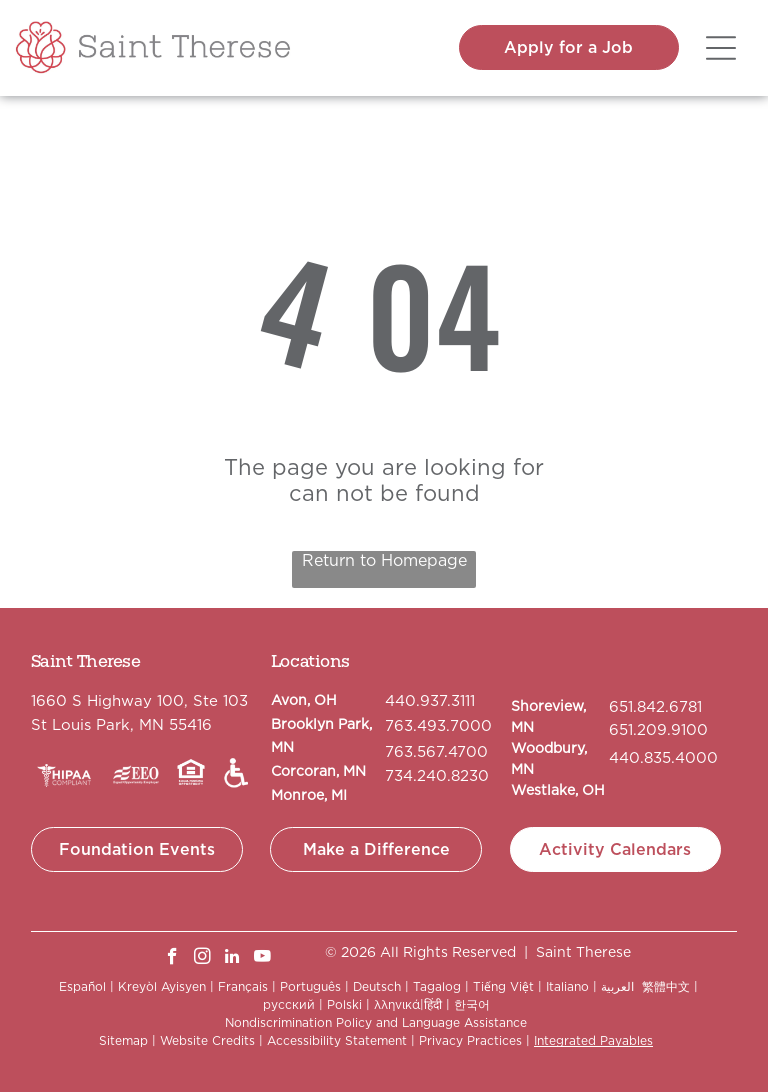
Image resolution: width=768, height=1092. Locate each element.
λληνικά (397, 1004)
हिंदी (433, 1004)
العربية (617, 986)
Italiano (567, 986)
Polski (344, 1004)
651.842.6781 (655, 707)
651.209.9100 (658, 730)
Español (82, 986)
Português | (314, 986)
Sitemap (123, 1040)
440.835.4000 (663, 758)
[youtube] (262, 959)
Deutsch (377, 986)
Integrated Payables (593, 1040)
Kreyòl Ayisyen (162, 986)
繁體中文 (666, 986)
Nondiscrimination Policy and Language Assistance (376, 1022)
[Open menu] (721, 48)
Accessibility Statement (337, 1040)
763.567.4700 (436, 752)
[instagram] (202, 959)
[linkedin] (232, 959)
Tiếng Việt (503, 986)
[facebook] (172, 959)
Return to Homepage (384, 560)
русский (289, 1004)
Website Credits (207, 1040)
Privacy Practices (470, 1040)
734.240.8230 (437, 776)
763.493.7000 (438, 726)
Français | (247, 986)
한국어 (472, 1004)
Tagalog (437, 986)
